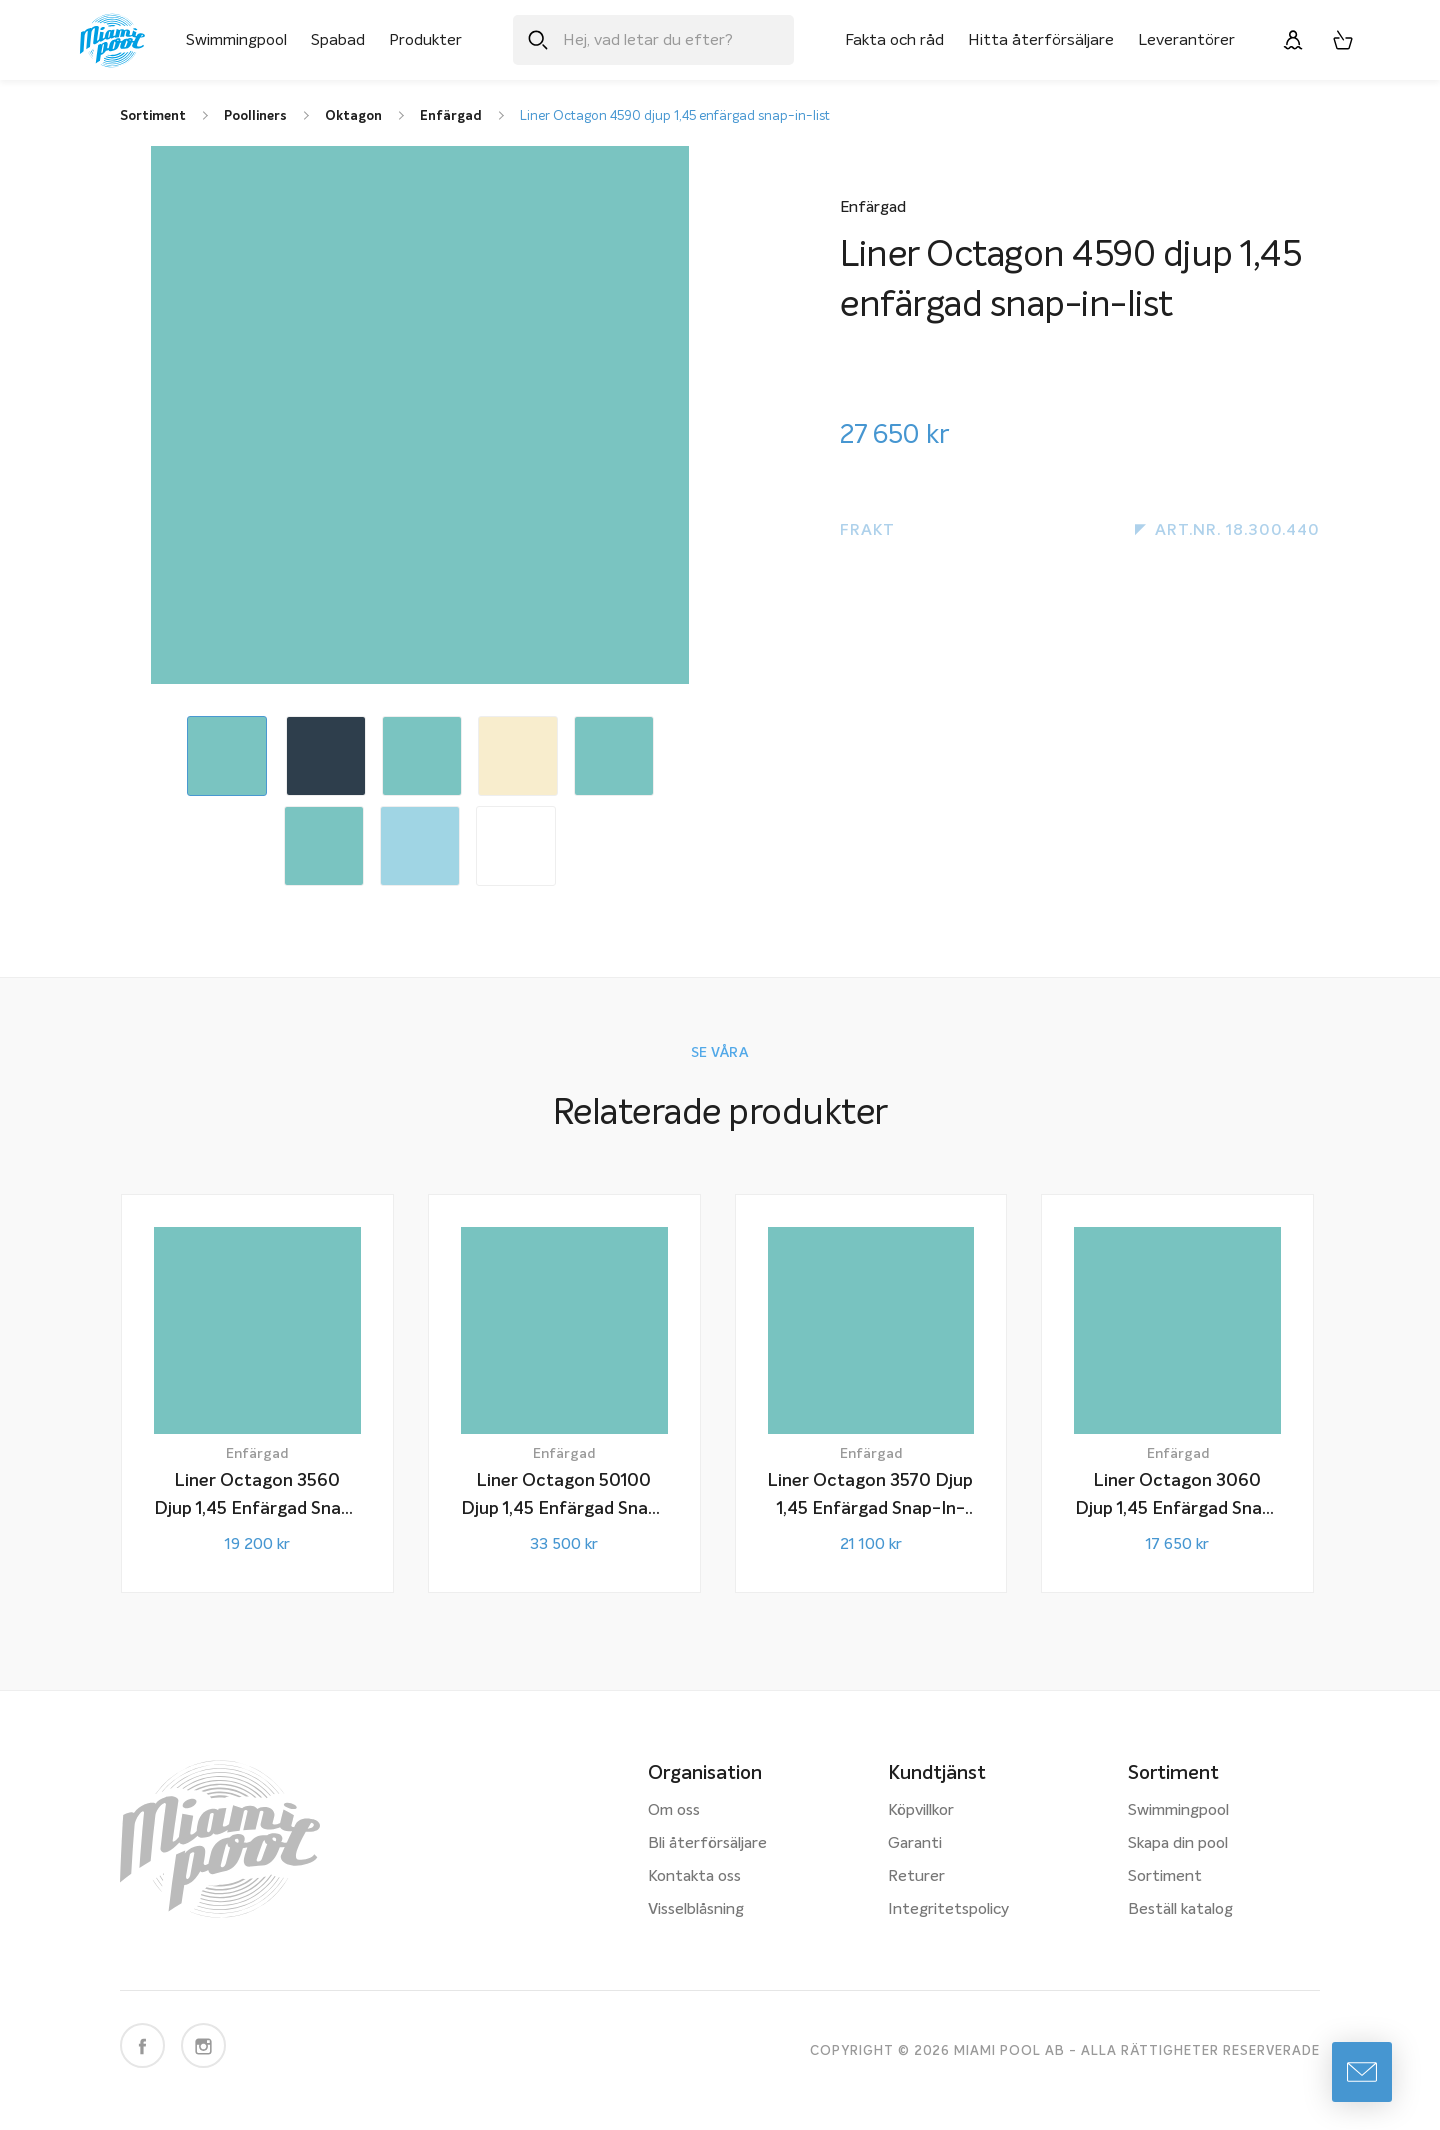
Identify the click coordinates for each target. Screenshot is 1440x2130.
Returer (916, 1877)
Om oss (674, 1811)
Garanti (915, 1844)
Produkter (425, 40)
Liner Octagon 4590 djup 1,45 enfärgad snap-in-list (675, 116)
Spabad (338, 40)
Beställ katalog (1180, 1910)
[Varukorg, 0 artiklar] (1343, 40)
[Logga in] (1293, 40)
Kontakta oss (694, 1877)
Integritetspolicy (948, 1910)
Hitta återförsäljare (1041, 40)
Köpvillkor (921, 1811)
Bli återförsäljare (707, 1844)
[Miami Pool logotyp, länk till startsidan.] (112, 40)
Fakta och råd (894, 40)
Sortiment (1165, 1877)
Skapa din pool (1178, 1844)
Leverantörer (1186, 40)
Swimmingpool (236, 40)
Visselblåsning (696, 1910)
